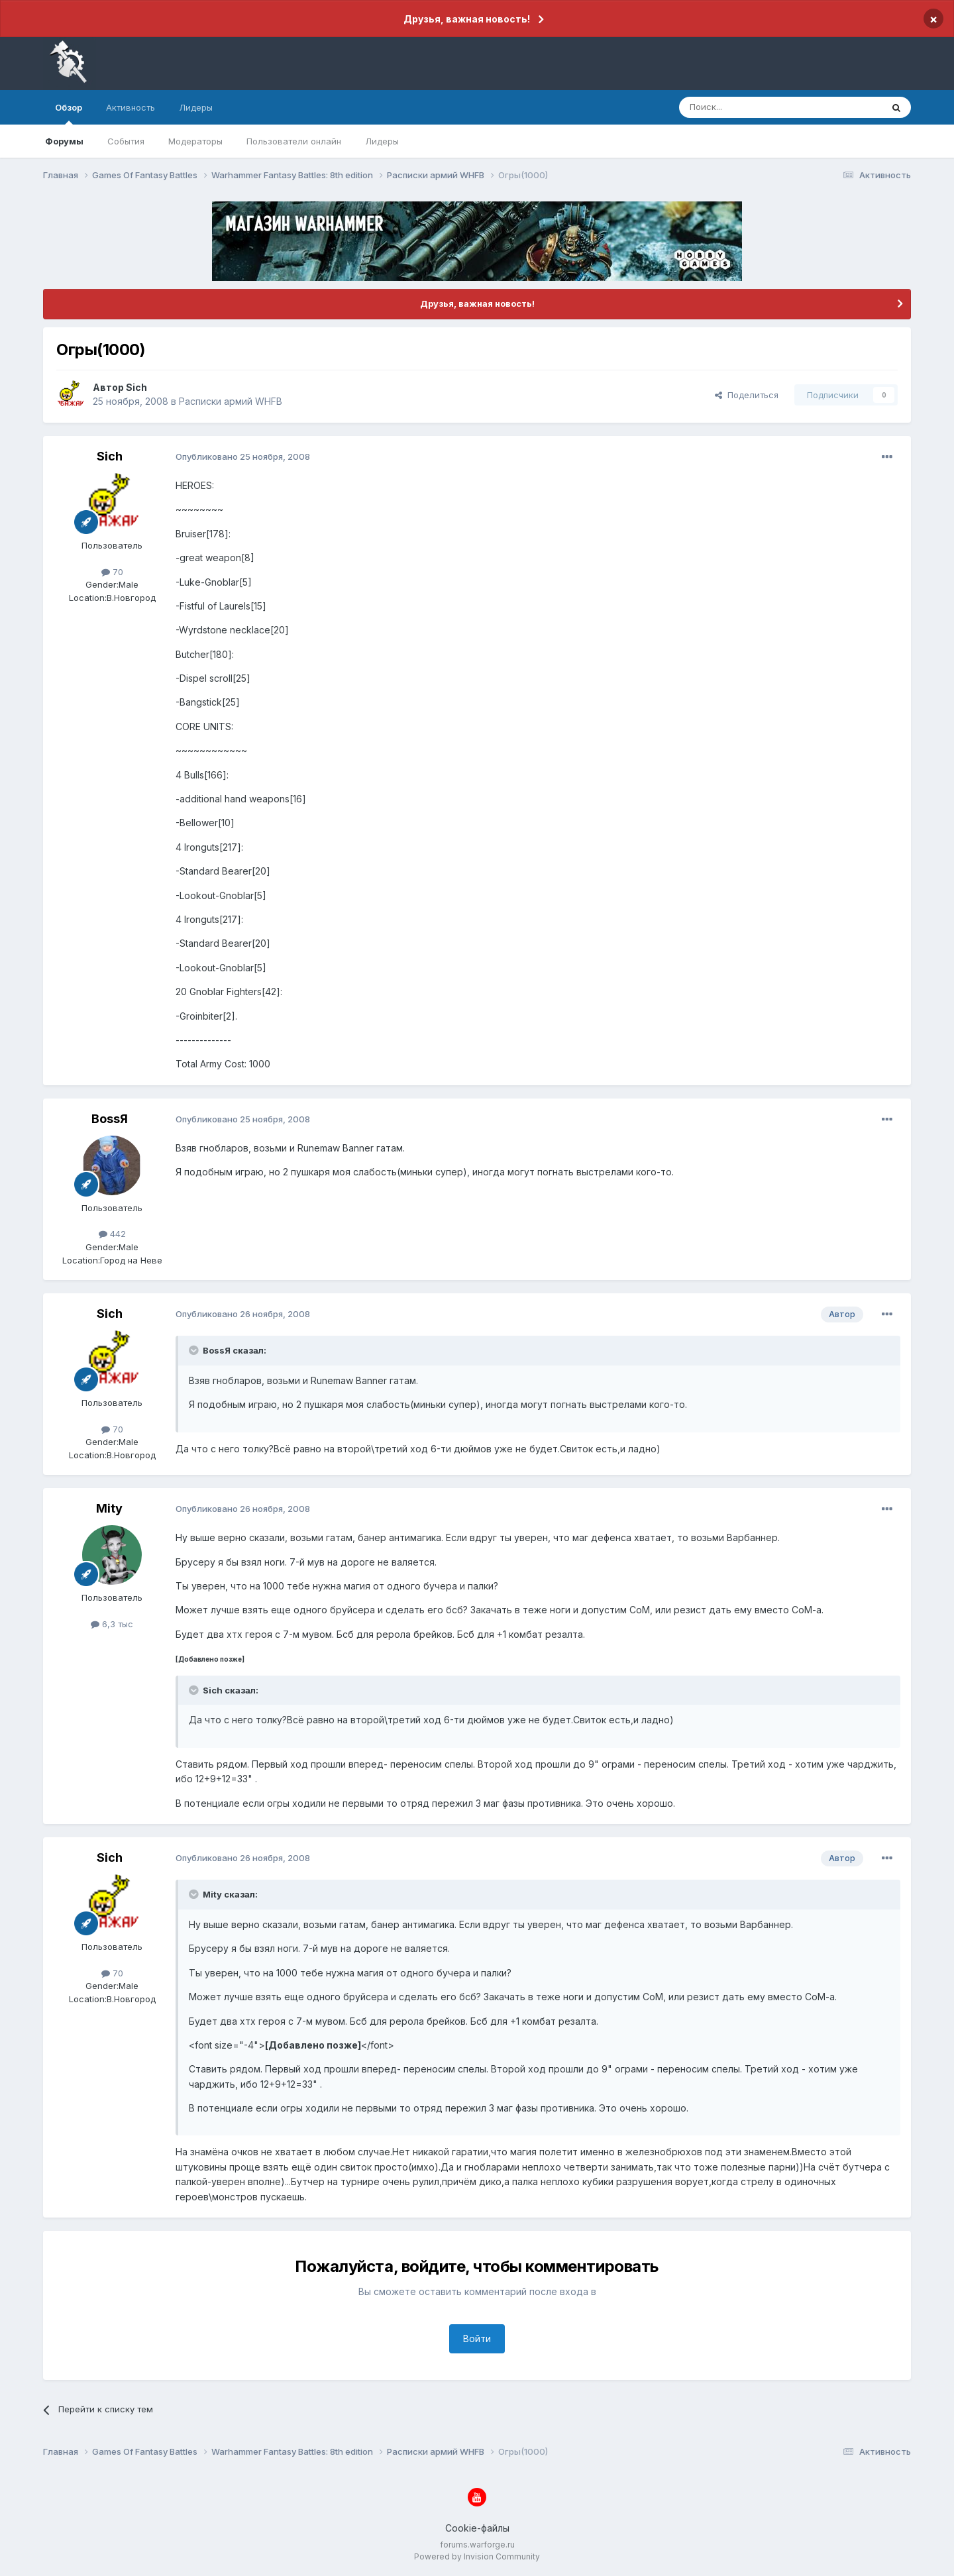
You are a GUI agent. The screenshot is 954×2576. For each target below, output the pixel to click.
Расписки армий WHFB (230, 401)
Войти (477, 2338)
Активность (130, 107)
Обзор (68, 113)
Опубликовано (243, 456)
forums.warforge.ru (477, 2544)
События (125, 141)
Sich (136, 387)
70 (112, 571)
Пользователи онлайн (293, 141)
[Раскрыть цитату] (195, 1350)
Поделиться (746, 395)
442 (112, 1233)
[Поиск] (750, 107)
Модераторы (195, 141)
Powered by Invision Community (477, 2556)
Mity (109, 1508)
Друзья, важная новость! (466, 19)
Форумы (64, 141)
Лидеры (382, 141)
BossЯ (109, 1119)
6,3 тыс (112, 1624)
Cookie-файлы (477, 2528)
